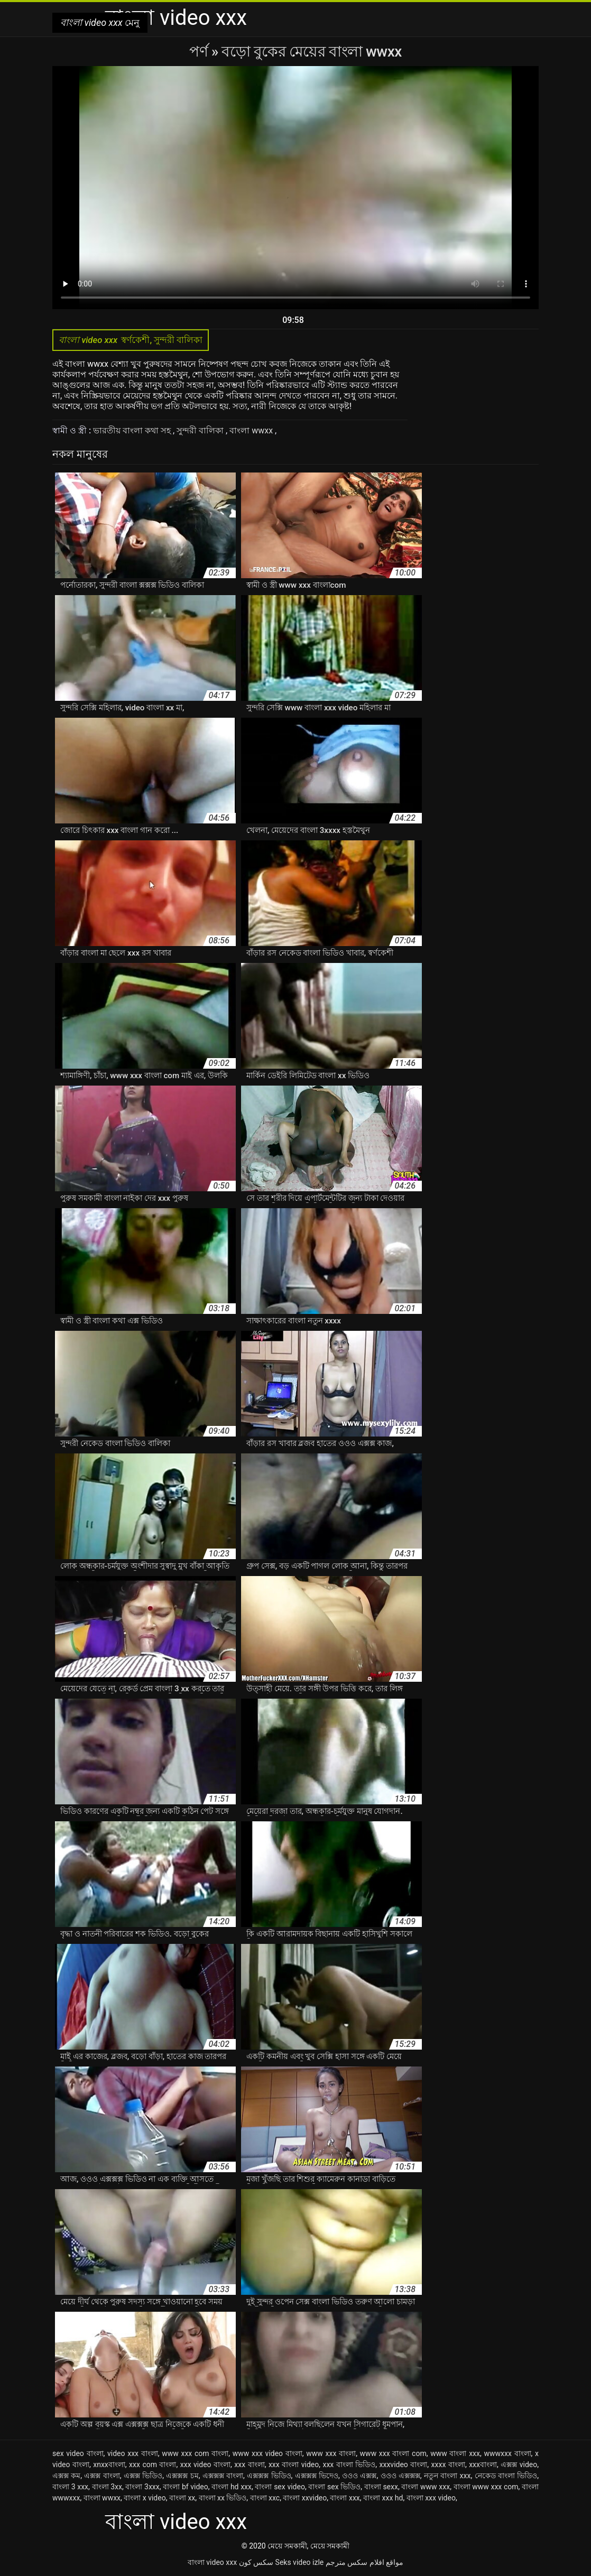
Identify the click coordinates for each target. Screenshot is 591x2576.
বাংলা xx (182, 2498)
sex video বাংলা (78, 2453)
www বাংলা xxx (455, 2453)
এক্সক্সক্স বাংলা (222, 2475)
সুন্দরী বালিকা (201, 430)
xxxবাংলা (483, 2464)
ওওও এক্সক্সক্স (400, 2475)
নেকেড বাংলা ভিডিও (506, 2475)
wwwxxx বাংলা (507, 2453)
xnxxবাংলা (109, 2464)
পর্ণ (200, 51)
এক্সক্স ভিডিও (143, 2475)
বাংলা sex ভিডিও (334, 2486)
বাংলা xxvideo (305, 2498)
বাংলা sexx (381, 2486)
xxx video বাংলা (205, 2464)
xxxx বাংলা (448, 2464)
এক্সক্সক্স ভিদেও (316, 2475)
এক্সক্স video (519, 2464)
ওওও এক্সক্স (359, 2475)
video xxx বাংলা (132, 2453)
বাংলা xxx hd (383, 2498)
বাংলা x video (144, 2498)
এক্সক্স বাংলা (101, 2475)
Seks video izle (299, 2562)
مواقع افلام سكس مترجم (364, 2562)
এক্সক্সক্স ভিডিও (269, 2475)
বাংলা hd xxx (231, 2486)
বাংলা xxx (344, 2498)
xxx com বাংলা (152, 2464)
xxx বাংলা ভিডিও (348, 2464)
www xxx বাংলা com (393, 2453)
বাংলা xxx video (431, 2498)
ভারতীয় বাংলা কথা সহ (133, 430)
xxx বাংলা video (294, 2464)
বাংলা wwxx (252, 430)
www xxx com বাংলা (195, 2453)
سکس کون (256, 2562)
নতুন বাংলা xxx (447, 2475)
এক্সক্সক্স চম (182, 2475)
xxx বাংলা (249, 2464)
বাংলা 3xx (107, 2486)
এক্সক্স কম (66, 2475)
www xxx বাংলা (331, 2453)
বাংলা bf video (185, 2486)
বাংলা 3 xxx (70, 2486)
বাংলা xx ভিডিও (223, 2498)
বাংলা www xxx (425, 2486)
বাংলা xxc (265, 2498)
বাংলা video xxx (212, 2562)
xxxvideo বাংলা (404, 2464)
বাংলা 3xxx (142, 2486)
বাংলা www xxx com (486, 2486)
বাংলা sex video (279, 2486)
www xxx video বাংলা (267, 2453)
